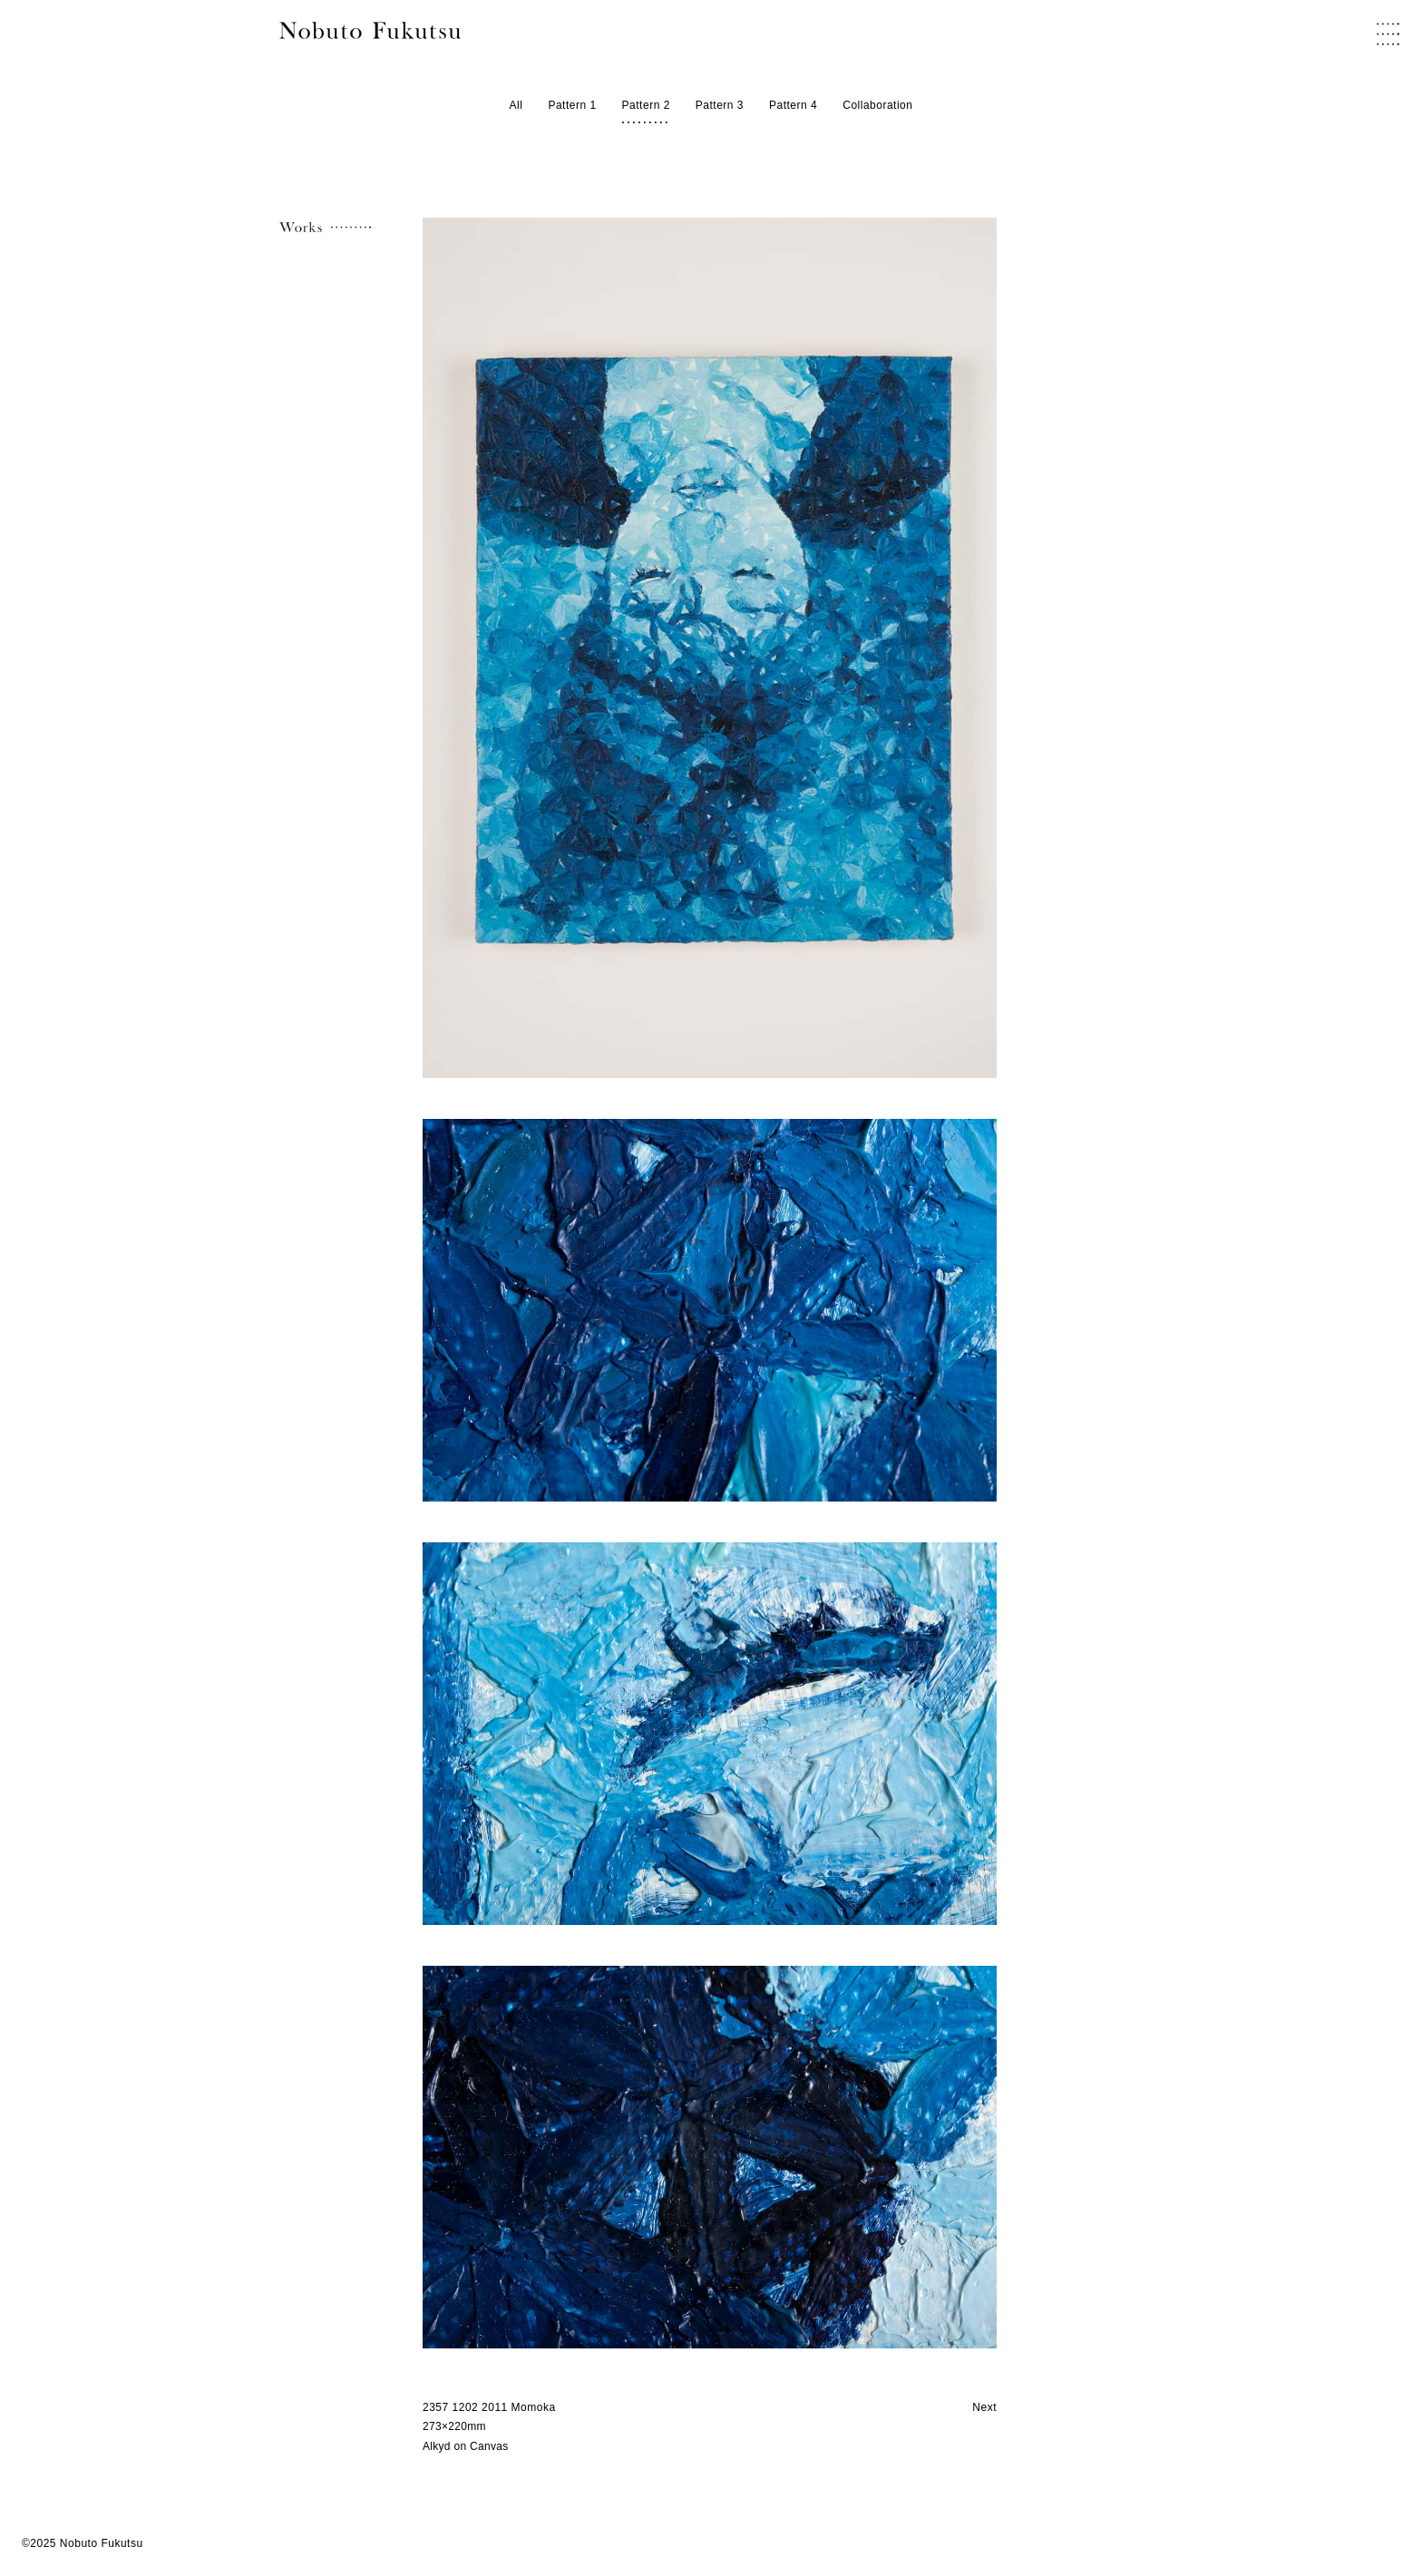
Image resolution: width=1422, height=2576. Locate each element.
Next (984, 2407)
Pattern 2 (646, 106)
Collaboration (877, 106)
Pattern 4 (793, 106)
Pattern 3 (720, 106)
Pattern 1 (572, 106)
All (516, 106)
